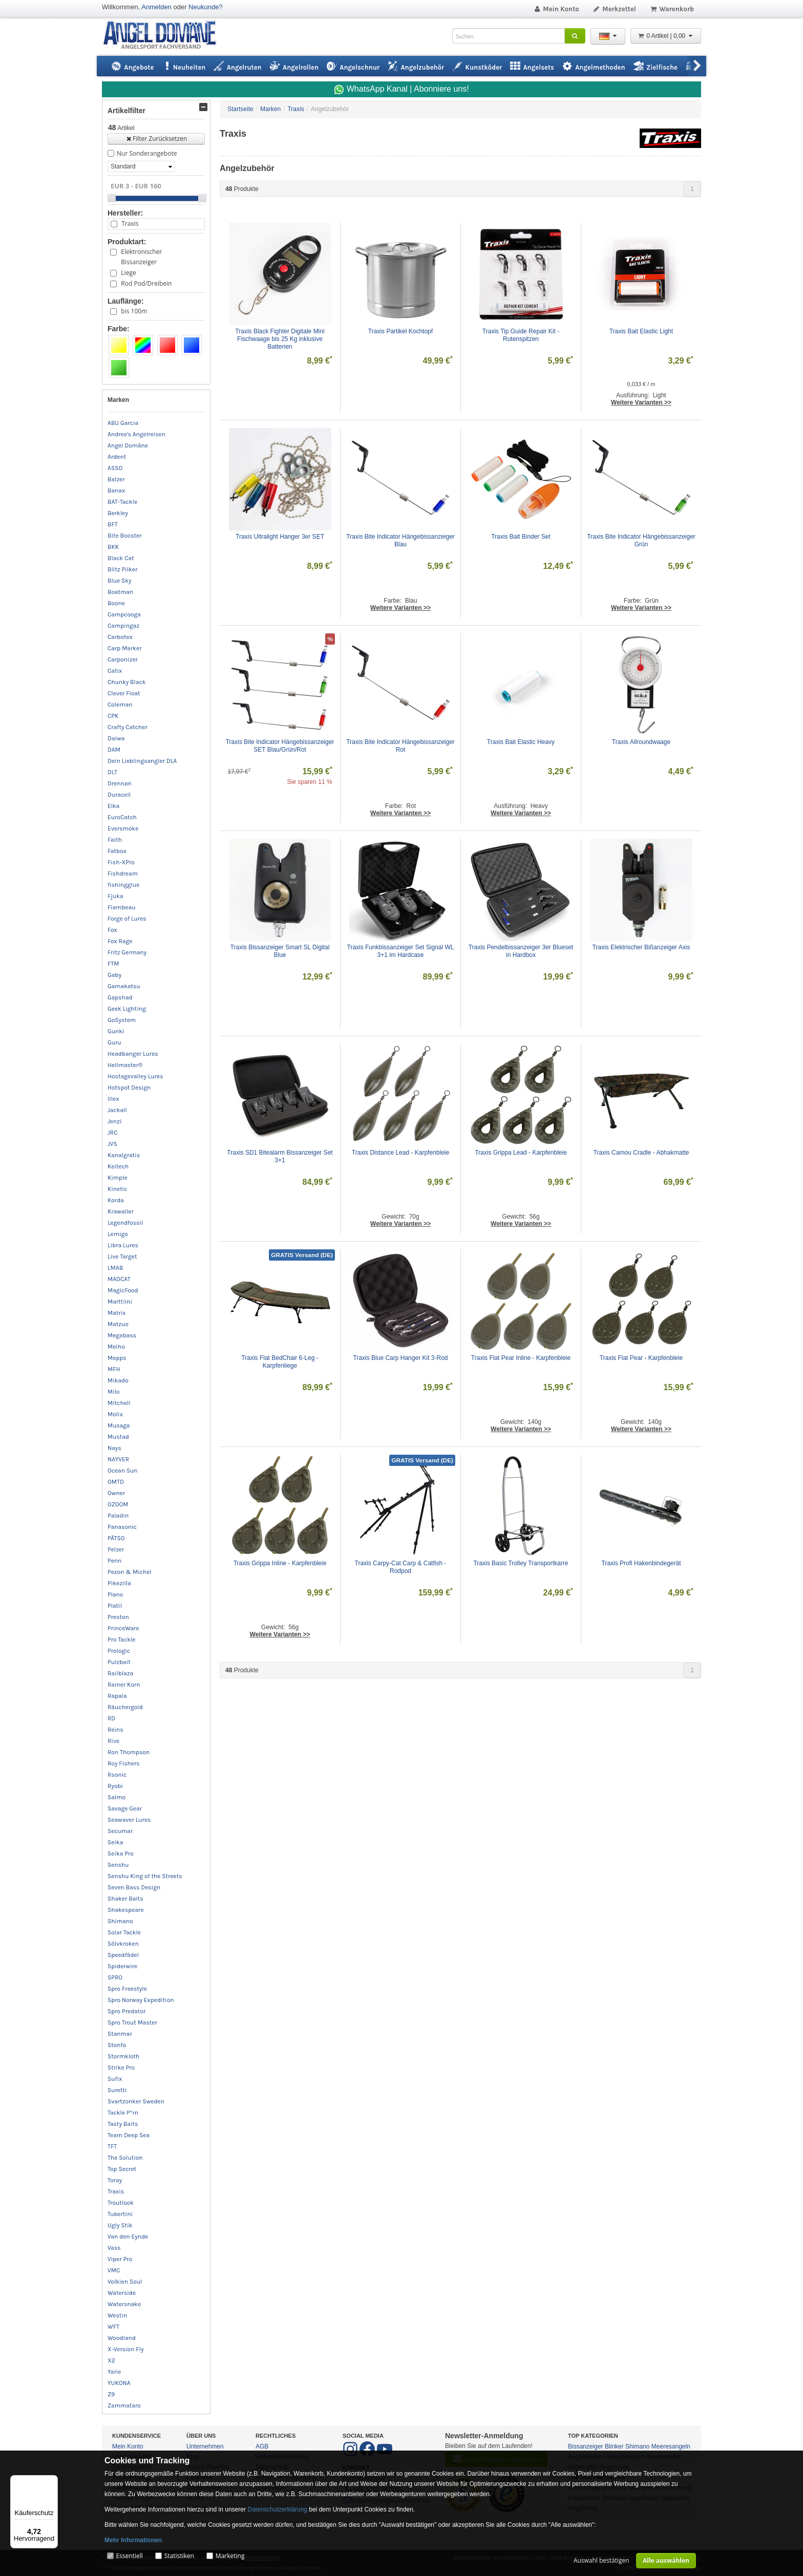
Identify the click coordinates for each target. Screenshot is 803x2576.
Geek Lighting (127, 1008)
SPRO (115, 1977)
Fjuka (115, 896)
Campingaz (123, 625)
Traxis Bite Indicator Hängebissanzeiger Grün (641, 540)
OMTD (116, 1481)
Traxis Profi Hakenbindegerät (641, 1563)
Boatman (120, 591)
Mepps (117, 1357)
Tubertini (120, 2214)
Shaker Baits (125, 1898)
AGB (262, 2446)
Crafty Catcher (127, 727)
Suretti (117, 2090)
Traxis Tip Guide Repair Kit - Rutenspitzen (521, 335)
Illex (113, 1098)
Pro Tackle (121, 1639)
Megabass (122, 1335)
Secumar (120, 1831)
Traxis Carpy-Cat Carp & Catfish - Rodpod (401, 1567)
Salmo (116, 1797)
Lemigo (118, 1234)
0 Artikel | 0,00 (665, 35)
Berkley (118, 513)
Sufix (115, 2078)
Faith (115, 839)
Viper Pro (120, 2259)
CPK (113, 715)
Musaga (119, 1425)
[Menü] (52, 2481)
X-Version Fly (126, 2349)
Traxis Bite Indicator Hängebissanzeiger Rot (400, 745)
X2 (111, 2360)
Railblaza (120, 1673)
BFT (113, 524)
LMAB (115, 1267)
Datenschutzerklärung (277, 2509)
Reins (115, 1729)
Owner (116, 1493)
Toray (115, 2180)
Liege (128, 272)
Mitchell (119, 1403)
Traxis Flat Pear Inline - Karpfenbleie (520, 1357)
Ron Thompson (129, 1752)
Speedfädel (123, 1954)
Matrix (116, 1312)
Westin (117, 2315)
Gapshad (120, 997)
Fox (112, 929)
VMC (114, 2270)
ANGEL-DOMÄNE (164, 35)
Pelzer (116, 1549)
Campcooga (124, 614)
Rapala (117, 1695)
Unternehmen (205, 2446)
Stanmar (120, 2033)
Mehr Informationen (133, 2540)
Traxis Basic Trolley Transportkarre (521, 1563)
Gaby (114, 974)
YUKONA (119, 2383)
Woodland (122, 2337)
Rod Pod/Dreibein (146, 283)
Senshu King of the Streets (145, 1876)
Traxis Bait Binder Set (521, 536)
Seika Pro (121, 1853)
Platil (115, 1605)
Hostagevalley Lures (135, 1076)
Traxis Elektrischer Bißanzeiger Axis (641, 947)
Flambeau (122, 907)
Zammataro (124, 2405)
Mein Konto (556, 9)
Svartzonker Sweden (136, 2101)
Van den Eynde (128, 2236)
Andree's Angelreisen (136, 434)
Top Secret (122, 2169)
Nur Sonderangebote (147, 153)
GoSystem (122, 1020)
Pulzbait (119, 1662)
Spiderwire (122, 1966)
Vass (114, 2247)
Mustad (118, 1436)
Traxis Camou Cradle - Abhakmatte (641, 1152)
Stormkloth (123, 2056)
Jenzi (115, 1121)
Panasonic (122, 1526)
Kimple (118, 1177)
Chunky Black (127, 682)
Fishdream (123, 873)
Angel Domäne (128, 445)
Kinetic (118, 1189)
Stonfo (117, 2045)
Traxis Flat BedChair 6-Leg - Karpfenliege (280, 1361)
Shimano (120, 1921)
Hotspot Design (129, 1087)
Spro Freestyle (127, 1988)
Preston (118, 1617)
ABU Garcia (123, 423)
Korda (116, 1200)
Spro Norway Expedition (141, 2000)
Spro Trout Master (132, 2022)
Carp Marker (125, 648)
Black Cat (121, 558)
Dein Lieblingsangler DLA (142, 760)
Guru (114, 1042)
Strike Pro (121, 2067)
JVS (112, 1143)
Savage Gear (125, 1808)
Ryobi (115, 1786)
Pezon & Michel (130, 1572)
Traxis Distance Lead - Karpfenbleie (400, 1152)
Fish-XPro (121, 862)
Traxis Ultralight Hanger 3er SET (280, 536)
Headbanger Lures (133, 1053)
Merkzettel (614, 9)
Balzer (116, 479)
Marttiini (120, 1301)
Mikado (118, 1380)
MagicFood (123, 1290)
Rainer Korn (124, 1684)
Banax (116, 490)
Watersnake (124, 2304)
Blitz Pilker (122, 569)
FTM (113, 963)
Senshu (118, 1864)
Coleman (120, 704)
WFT (113, 2326)
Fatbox (117, 851)
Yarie (114, 2371)
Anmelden (156, 7)
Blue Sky (120, 580)
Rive (113, 1740)
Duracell (119, 794)
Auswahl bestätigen (601, 2560)
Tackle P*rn (123, 2112)
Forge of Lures (127, 918)
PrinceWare (123, 1628)
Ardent (117, 456)
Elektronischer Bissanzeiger (141, 256)
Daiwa (116, 738)
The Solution (125, 2157)
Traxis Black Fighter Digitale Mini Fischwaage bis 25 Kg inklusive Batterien (280, 339)
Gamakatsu (124, 986)
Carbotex (120, 637)
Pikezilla (119, 1583)
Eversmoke (123, 828)
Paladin (118, 1515)
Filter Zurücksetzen (156, 138)
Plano (115, 1594)
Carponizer (123, 659)
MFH (114, 1369)
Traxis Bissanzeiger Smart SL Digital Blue (280, 951)
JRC (113, 1132)
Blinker (614, 2446)
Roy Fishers (124, 1763)
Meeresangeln (670, 2446)
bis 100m (134, 311)
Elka (113, 806)
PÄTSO (116, 1538)
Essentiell (129, 2555)
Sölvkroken (123, 1943)
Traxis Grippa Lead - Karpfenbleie (521, 1152)
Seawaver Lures (129, 1819)
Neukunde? (205, 7)
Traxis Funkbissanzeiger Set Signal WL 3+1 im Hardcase (401, 951)
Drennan (120, 783)
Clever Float (124, 693)
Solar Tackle (124, 1932)
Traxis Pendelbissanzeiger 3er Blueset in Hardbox (522, 951)
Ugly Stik (120, 2225)
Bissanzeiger (585, 2446)
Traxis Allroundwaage (641, 742)
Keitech (118, 1166)
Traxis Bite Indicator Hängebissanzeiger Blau (400, 540)
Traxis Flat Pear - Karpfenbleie (641, 1357)
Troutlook (121, 2202)
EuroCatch (122, 817)
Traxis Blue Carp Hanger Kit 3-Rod (400, 1357)
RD (111, 1718)
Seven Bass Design (134, 1887)
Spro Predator (126, 2011)
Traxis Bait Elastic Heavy (521, 742)
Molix (115, 1414)
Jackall (117, 1110)
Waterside (122, 2292)
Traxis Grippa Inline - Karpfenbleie (280, 1563)
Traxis (129, 223)
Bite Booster (124, 535)
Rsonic (117, 1774)
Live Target (122, 1256)
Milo (114, 1391)
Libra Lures (123, 1245)
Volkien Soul (125, 2281)
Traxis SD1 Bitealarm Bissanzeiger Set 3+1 (280, 1156)
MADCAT (119, 1279)
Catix (115, 670)
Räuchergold (125, 1707)
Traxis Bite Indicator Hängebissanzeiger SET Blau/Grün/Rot (280, 745)
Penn (114, 1560)
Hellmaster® (125, 1065)
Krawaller (121, 1211)
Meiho (116, 1346)
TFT (112, 2146)
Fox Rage (120, 941)
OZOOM (118, 1504)
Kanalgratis (124, 1155)
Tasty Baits (123, 2123)
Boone (116, 603)
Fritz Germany (127, 952)
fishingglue (123, 884)
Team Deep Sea (129, 2135)
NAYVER (118, 1459)
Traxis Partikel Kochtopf (400, 331)
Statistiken (179, 2555)
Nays (114, 1448)
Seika (115, 1842)
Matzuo (118, 1324)
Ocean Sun (123, 1470)
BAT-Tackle (122, 501)
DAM (114, 749)
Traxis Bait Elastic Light (641, 331)
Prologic (119, 1650)
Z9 (111, 2394)
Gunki (116, 1031)
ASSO (115, 468)
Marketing (230, 2555)
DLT (112, 772)
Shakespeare (126, 1909)
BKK (113, 546)
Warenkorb (671, 9)
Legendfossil (125, 1222)
